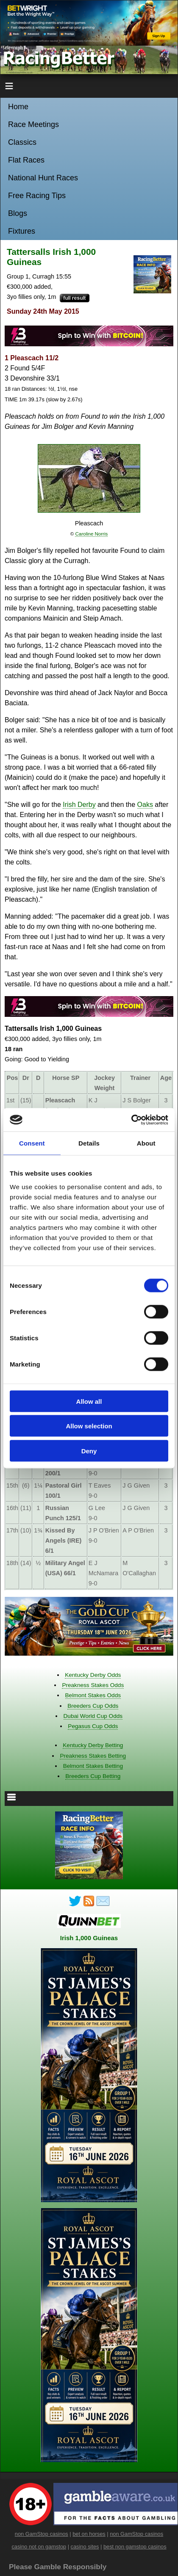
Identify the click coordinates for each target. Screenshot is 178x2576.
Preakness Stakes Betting (93, 1756)
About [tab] (146, 1143)
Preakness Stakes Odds (93, 1685)
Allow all (89, 1401)
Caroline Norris (91, 533)
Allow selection (89, 1426)
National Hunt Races (43, 178)
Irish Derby (79, 804)
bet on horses (89, 2534)
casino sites (85, 2546)
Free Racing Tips (37, 195)
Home (18, 106)
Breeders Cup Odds (92, 1706)
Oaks (145, 804)
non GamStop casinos (41, 2534)
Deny (89, 1450)
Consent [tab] (32, 1143)
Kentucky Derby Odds (93, 1675)
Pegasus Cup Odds (93, 1726)
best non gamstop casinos (135, 2546)
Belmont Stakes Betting (93, 1766)
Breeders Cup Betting (92, 1776)
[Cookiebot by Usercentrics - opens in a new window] (131, 1119)
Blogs (17, 213)
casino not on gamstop (38, 2546)
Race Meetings (33, 124)
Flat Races (26, 160)
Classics (22, 142)
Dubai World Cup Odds (93, 1716)
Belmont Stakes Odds (93, 1695)
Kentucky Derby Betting (93, 1745)
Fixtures (21, 231)
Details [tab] (89, 1143)
